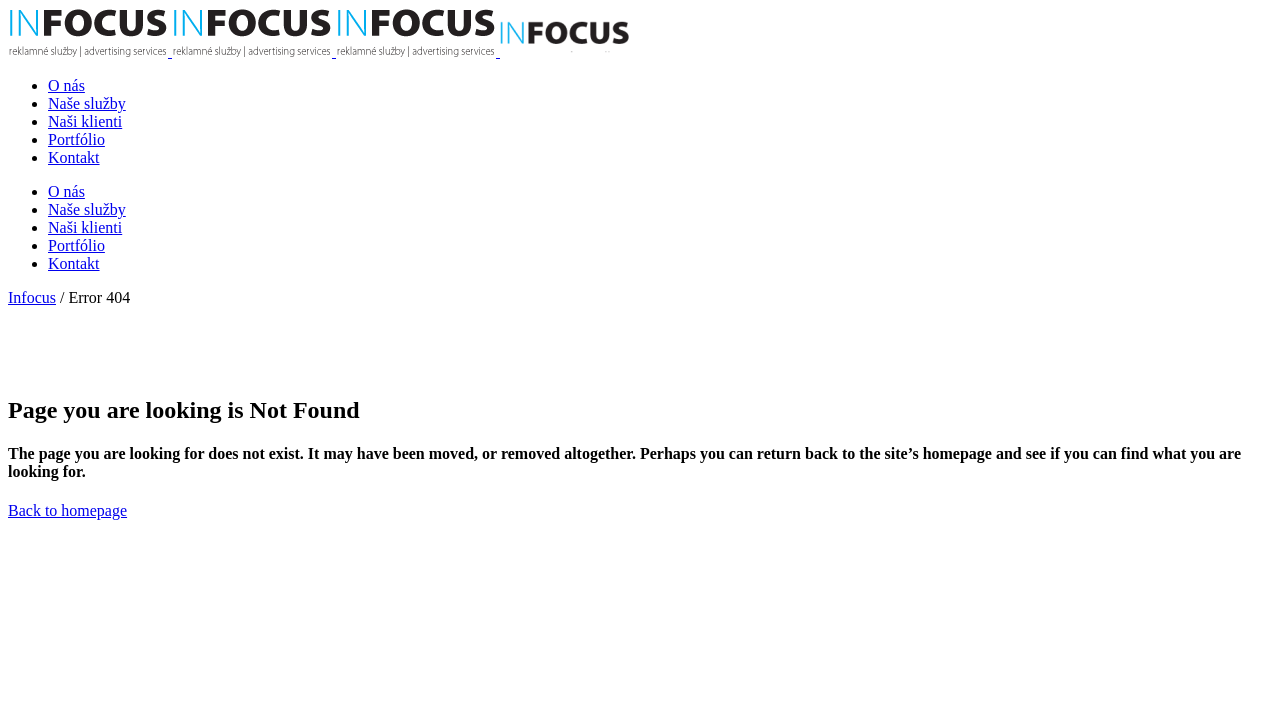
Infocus (32, 297)
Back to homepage (67, 510)
